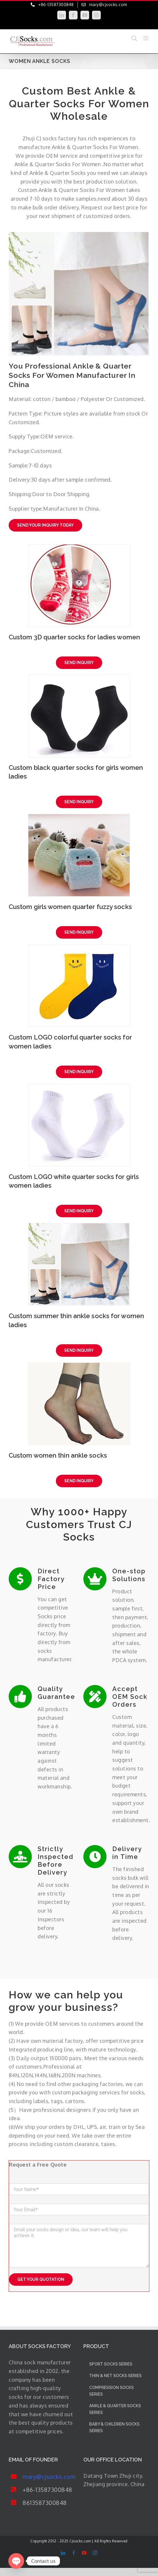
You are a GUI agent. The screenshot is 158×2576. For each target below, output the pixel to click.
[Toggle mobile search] (134, 38)
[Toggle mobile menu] (146, 38)
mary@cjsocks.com (49, 2476)
